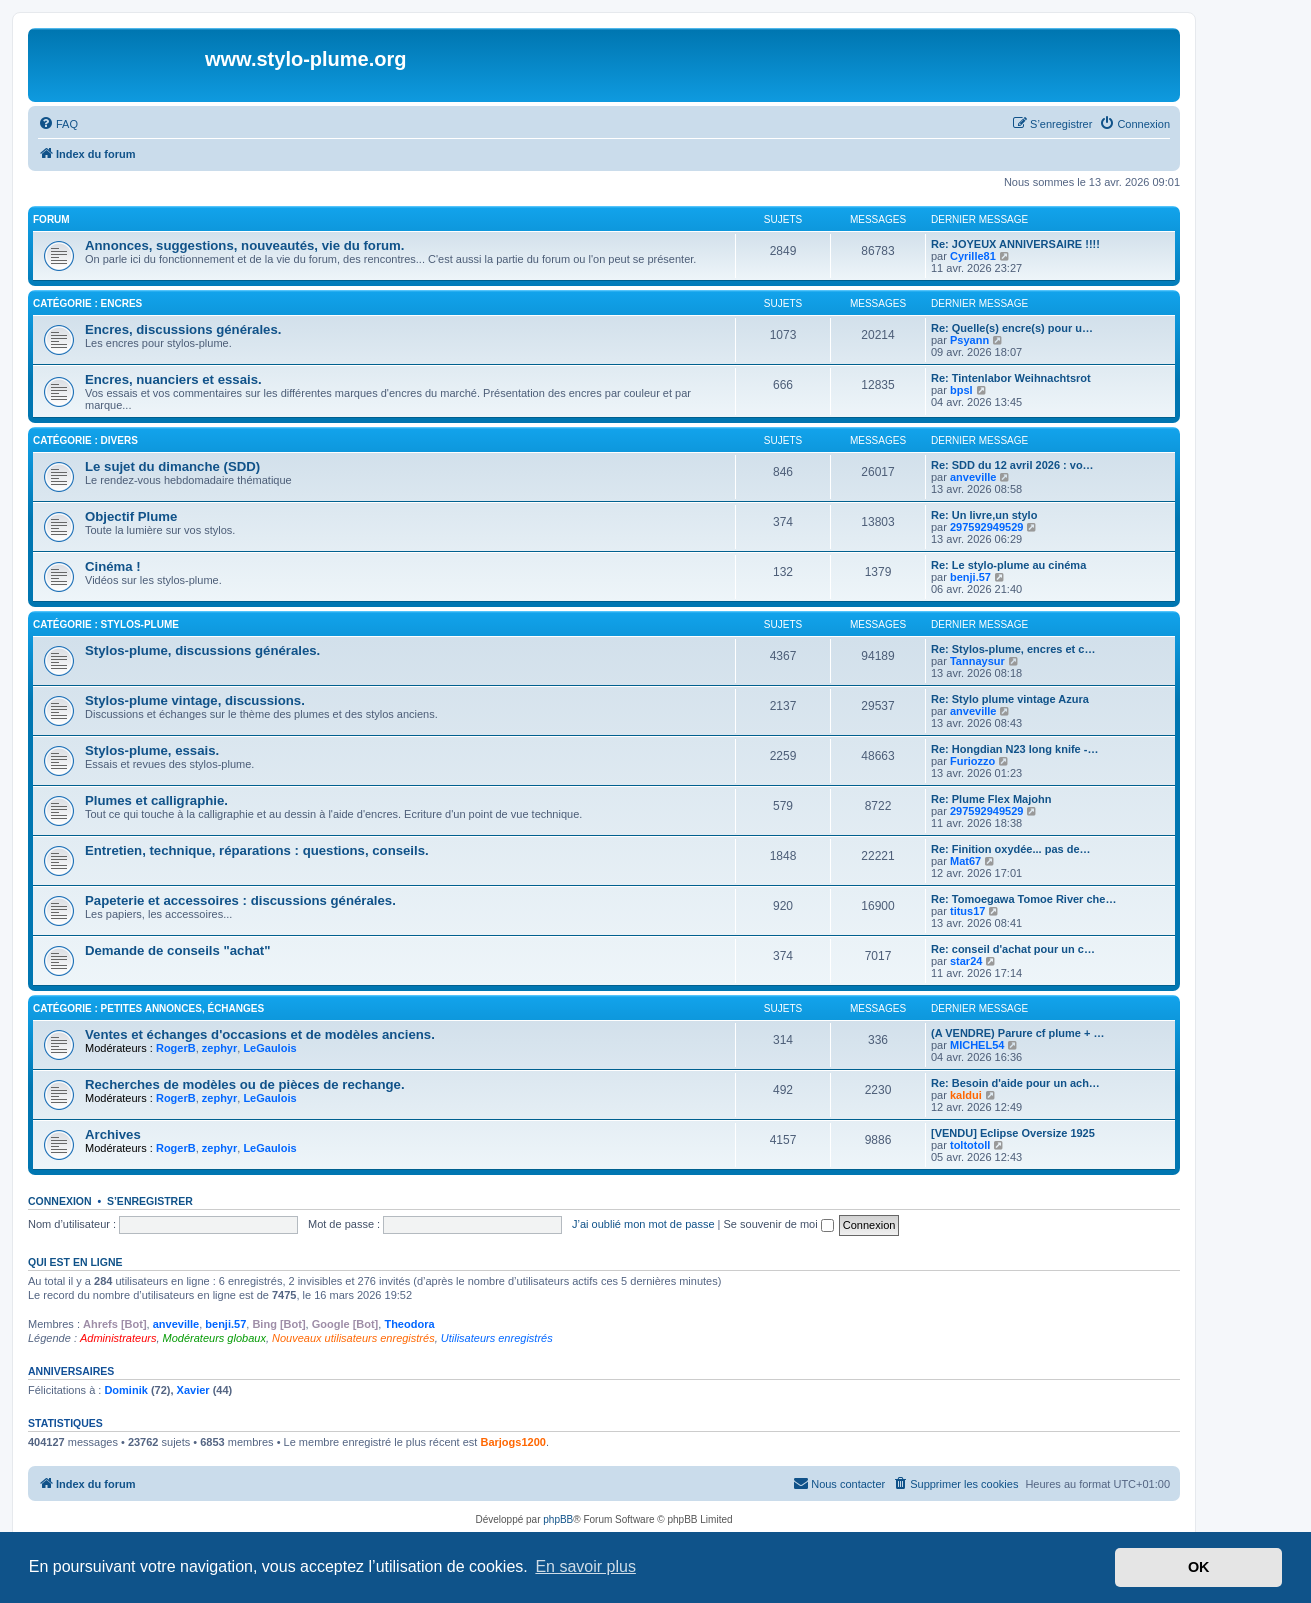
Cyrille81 (973, 256)
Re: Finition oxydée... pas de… (1011, 849)
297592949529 (986, 527)
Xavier (193, 1390)
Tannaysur (977, 661)
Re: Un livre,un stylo (984, 515)
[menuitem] (58, 124)
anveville (973, 477)
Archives (113, 1134)
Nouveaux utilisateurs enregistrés (353, 1338)
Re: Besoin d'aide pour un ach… (1015, 1083)
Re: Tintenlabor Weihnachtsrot (1011, 378)
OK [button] (1199, 1567)
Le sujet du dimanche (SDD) (172, 466)
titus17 (967, 911)
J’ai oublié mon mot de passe (643, 1224)
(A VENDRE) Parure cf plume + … (1018, 1033)
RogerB (176, 1048)
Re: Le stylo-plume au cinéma (1008, 565)
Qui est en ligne (75, 1262)
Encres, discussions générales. (183, 329)
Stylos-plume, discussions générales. (202, 650)
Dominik (125, 1390)
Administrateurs (118, 1338)
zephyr (219, 1048)
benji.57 (970, 577)
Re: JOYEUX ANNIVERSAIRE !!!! (1015, 244)
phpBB (558, 1519)
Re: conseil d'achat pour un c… (1013, 949)
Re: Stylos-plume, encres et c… (1013, 649)
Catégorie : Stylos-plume (106, 624)
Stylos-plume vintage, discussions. (195, 700)
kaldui (966, 1095)
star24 (966, 961)
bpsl (961, 390)
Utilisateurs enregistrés (497, 1338)
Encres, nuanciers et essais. (173, 379)
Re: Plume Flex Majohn (991, 799)
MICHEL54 (977, 1045)
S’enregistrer (150, 1201)
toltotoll (970, 1145)
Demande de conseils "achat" (177, 950)
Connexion (60, 1201)
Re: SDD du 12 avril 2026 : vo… (1012, 465)
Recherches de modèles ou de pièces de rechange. (245, 1084)
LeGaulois (269, 1048)
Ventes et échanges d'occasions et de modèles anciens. (260, 1034)
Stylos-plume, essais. (152, 750)
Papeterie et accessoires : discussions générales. (240, 900)
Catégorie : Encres (87, 303)
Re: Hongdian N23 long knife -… (1014, 749)
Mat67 (965, 861)
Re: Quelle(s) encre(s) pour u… (1012, 328)
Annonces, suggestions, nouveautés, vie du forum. (244, 245)
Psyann (969, 340)
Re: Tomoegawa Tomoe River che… (1023, 899)
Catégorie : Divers (85, 440)
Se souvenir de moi (779, 1224)
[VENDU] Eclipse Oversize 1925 (1013, 1133)
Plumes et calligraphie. (156, 800)
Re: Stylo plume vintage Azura (1010, 699)
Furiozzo (972, 761)
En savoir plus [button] (585, 1566)
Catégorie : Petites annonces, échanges (148, 1008)
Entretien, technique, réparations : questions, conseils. (257, 850)
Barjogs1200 (512, 1442)
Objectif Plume (131, 516)
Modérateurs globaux (214, 1338)
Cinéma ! (113, 566)
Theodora (409, 1324)
